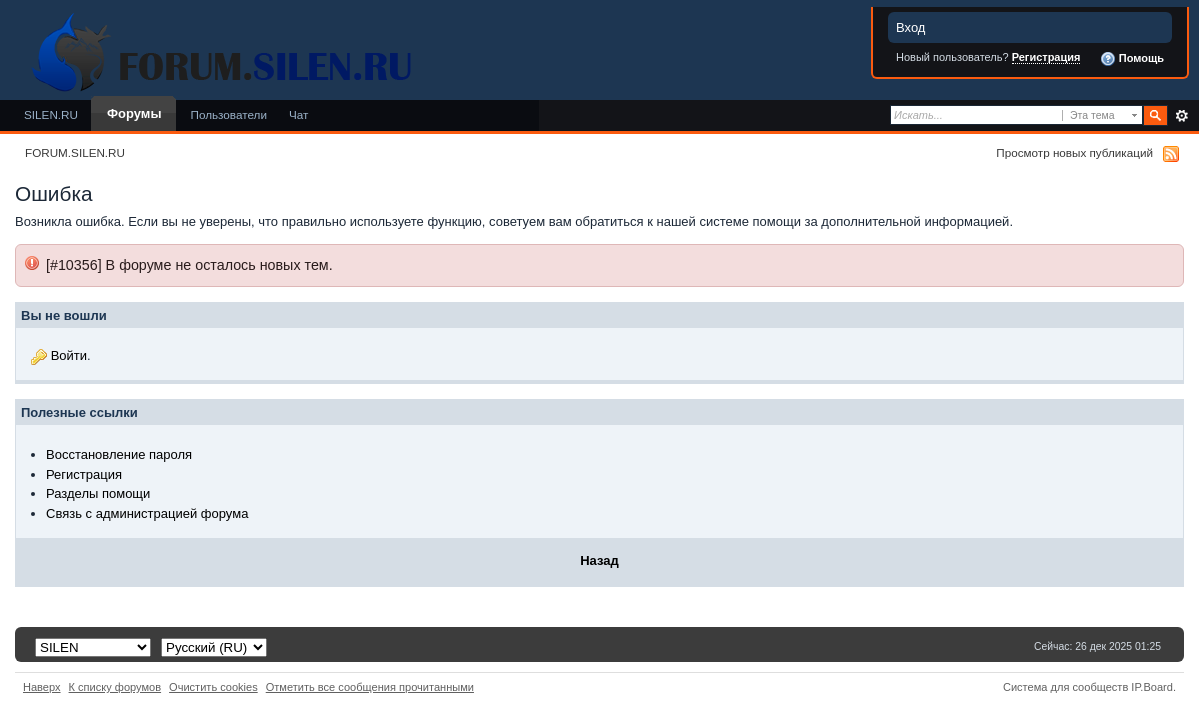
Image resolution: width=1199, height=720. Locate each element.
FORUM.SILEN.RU (75, 152)
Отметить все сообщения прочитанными (370, 687)
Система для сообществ (1065, 687)
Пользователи (228, 114)
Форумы (134, 113)
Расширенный (1181, 116)
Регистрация (1046, 57)
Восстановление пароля (119, 454)
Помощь (1132, 59)
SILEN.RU (51, 114)
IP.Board (1152, 687)
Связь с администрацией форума (147, 513)
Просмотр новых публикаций (1074, 152)
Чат (298, 114)
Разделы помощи (98, 493)
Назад (599, 560)
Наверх (42, 687)
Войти (69, 355)
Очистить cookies (213, 687)
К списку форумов (115, 687)
